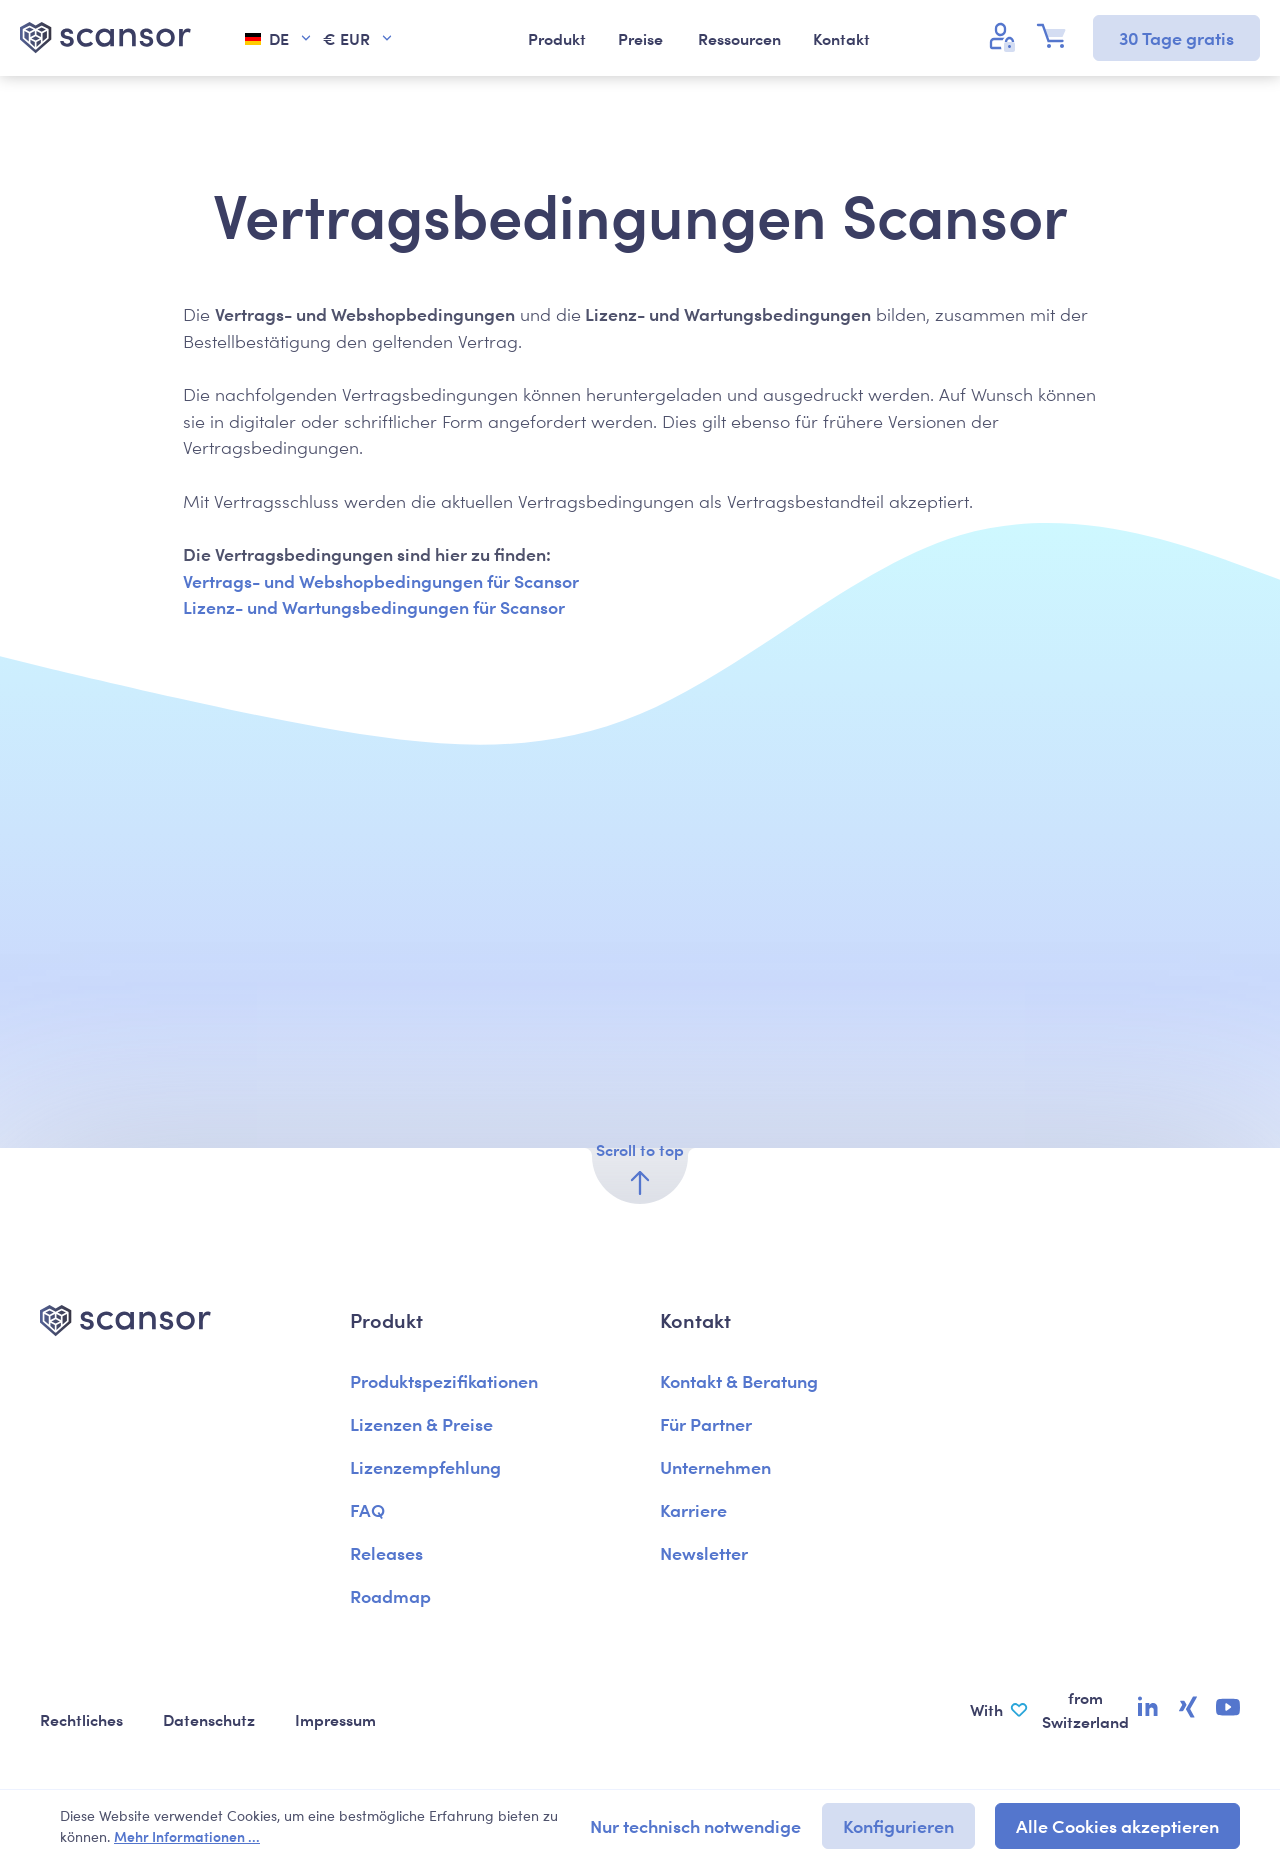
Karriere (693, 1509)
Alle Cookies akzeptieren (1117, 1825)
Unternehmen (715, 1466)
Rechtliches (81, 1719)
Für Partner (706, 1423)
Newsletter (704, 1552)
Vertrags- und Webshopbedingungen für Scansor (381, 580)
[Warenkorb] (1057, 36)
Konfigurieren (898, 1825)
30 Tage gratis (1176, 37)
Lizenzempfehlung (425, 1466)
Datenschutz (209, 1719)
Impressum (335, 1719)
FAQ (367, 1509)
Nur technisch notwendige (695, 1825)
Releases (386, 1552)
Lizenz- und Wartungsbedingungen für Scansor (374, 606)
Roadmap (390, 1595)
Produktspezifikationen (444, 1380)
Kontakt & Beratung (739, 1380)
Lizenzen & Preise (421, 1423)
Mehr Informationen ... (187, 1836)
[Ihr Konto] (1005, 36)
